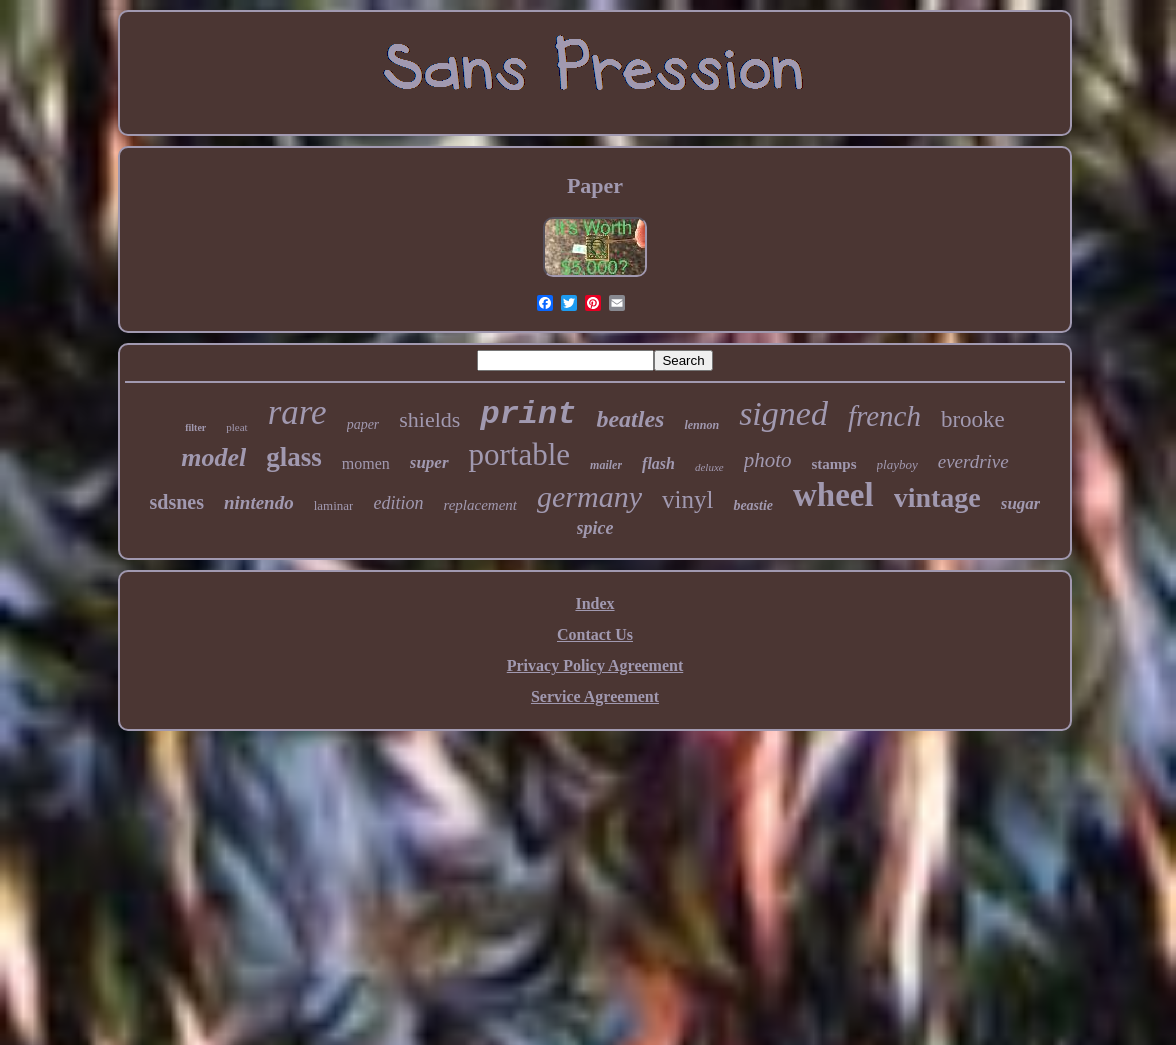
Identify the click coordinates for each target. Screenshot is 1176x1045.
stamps (834, 464)
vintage (937, 497)
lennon (701, 425)
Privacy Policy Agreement (595, 665)
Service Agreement (595, 696)
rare (297, 412)
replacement (480, 505)
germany (589, 496)
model (213, 457)
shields (429, 419)
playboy (897, 464)
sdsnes (176, 502)
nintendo (259, 502)
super (429, 462)
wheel (833, 495)
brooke (973, 419)
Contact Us (595, 634)
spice (595, 528)
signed (783, 413)
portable (520, 454)
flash (658, 463)
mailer (606, 465)
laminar (334, 505)
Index (594, 603)
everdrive (973, 461)
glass (294, 457)
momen (366, 463)
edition (398, 503)
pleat (236, 427)
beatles (630, 419)
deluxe (709, 467)
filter (195, 427)
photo (768, 460)
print (528, 414)
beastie (753, 505)
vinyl (687, 499)
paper (363, 424)
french (884, 416)
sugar (1021, 503)
